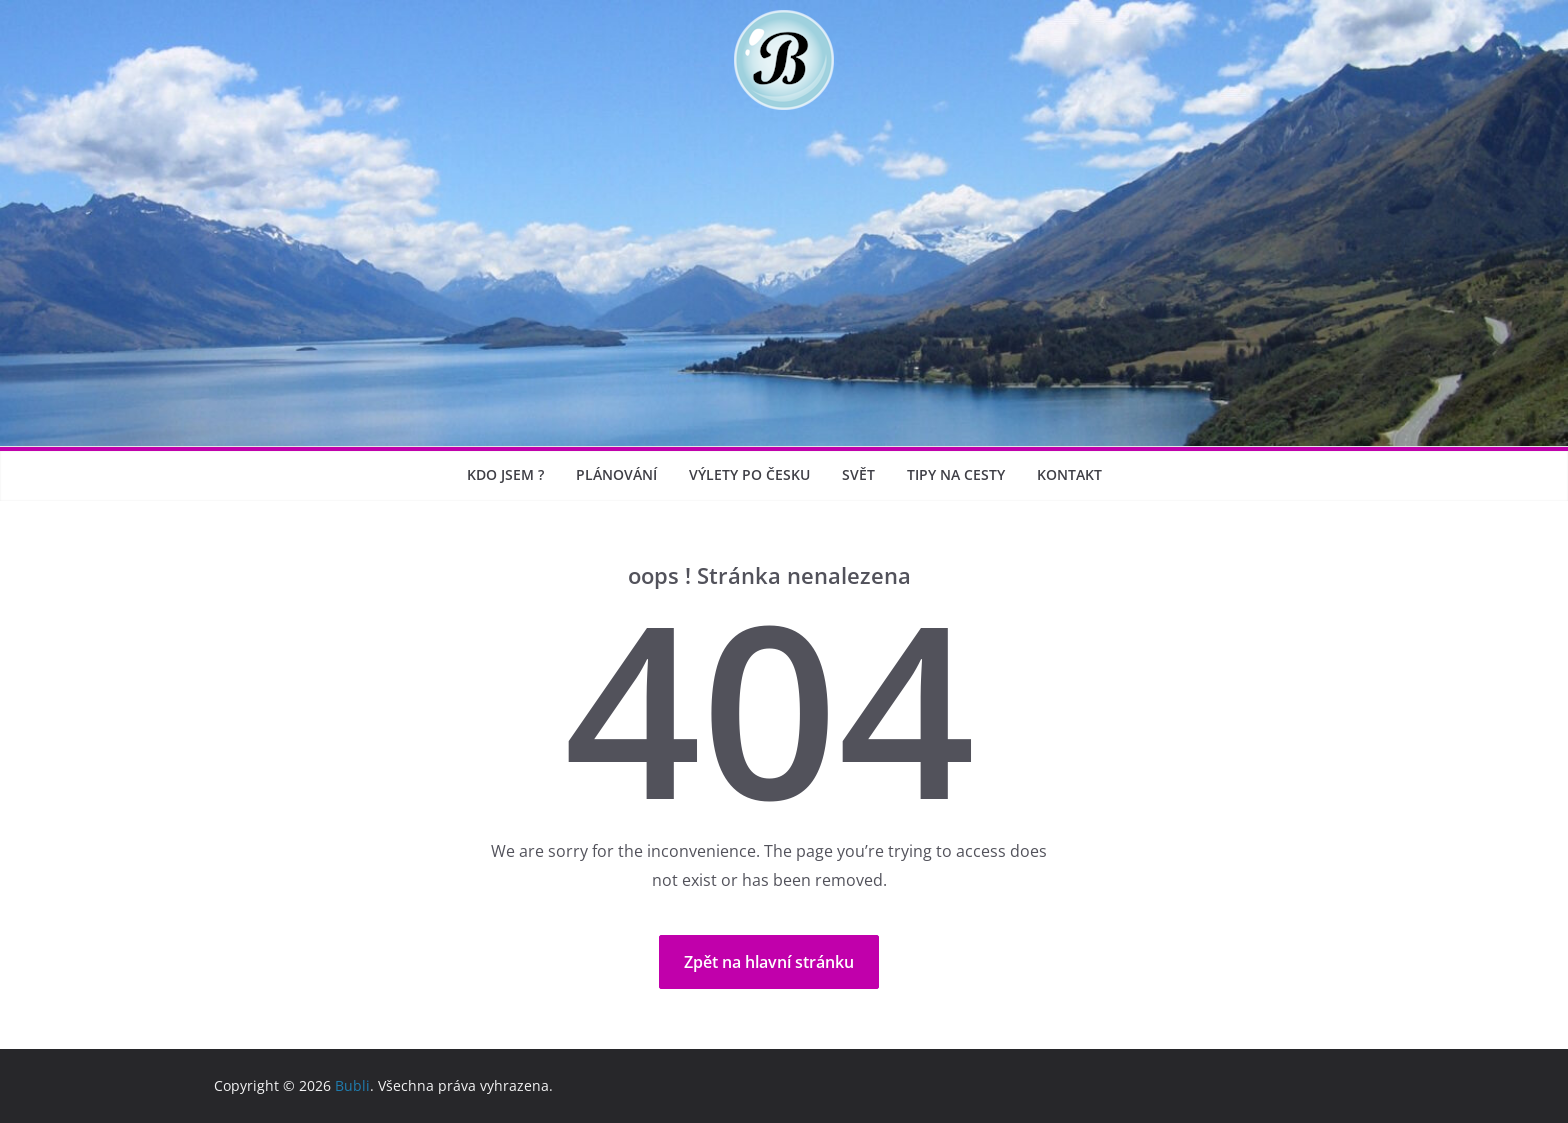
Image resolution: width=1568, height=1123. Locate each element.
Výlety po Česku (749, 474)
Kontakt (1069, 474)
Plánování (616, 474)
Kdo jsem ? (505, 474)
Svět (858, 474)
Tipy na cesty (956, 474)
